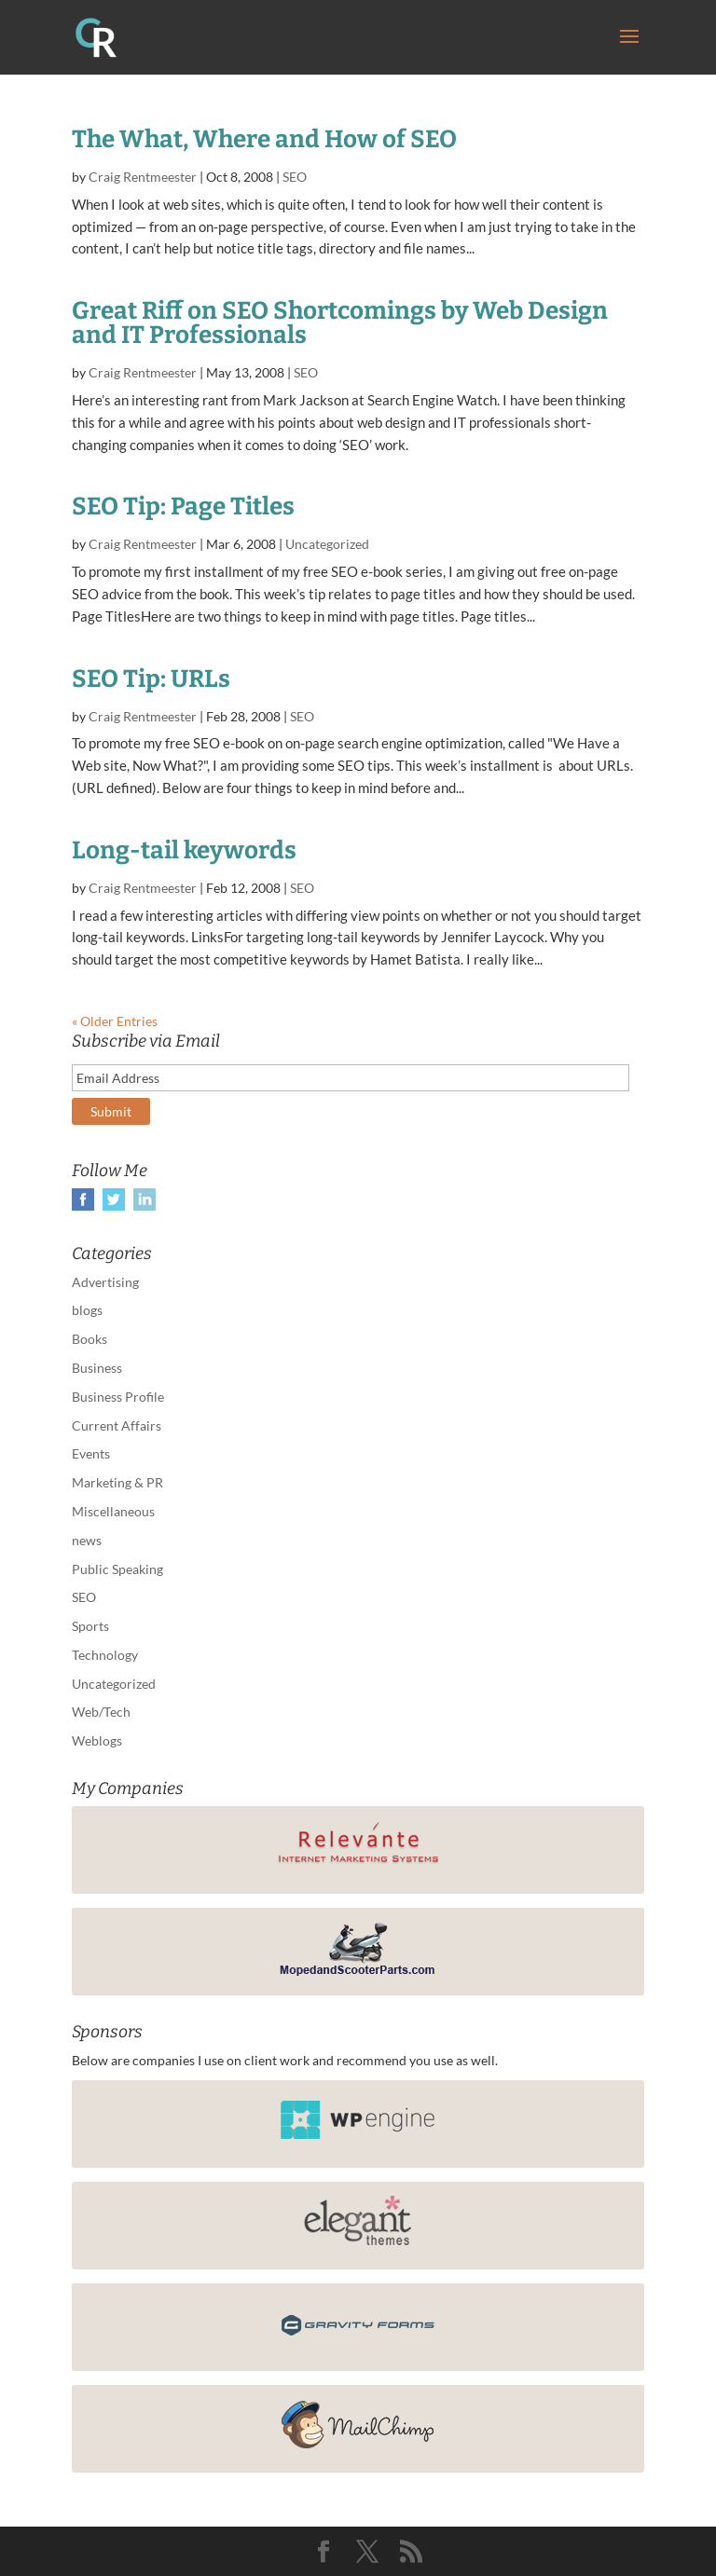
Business (97, 1368)
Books (89, 1339)
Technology (105, 1655)
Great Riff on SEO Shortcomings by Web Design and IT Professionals (340, 322)
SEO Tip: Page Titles (183, 506)
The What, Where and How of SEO (264, 139)
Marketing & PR (117, 1482)
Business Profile (118, 1396)
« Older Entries (115, 1021)
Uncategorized (327, 544)
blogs (87, 1310)
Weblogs (97, 1740)
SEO (294, 177)
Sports (90, 1626)
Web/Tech (101, 1712)
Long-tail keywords (184, 850)
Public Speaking (117, 1569)
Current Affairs (116, 1425)
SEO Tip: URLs (151, 679)
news (87, 1540)
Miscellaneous (113, 1511)
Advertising (105, 1282)
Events (91, 1453)
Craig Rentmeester (143, 177)
